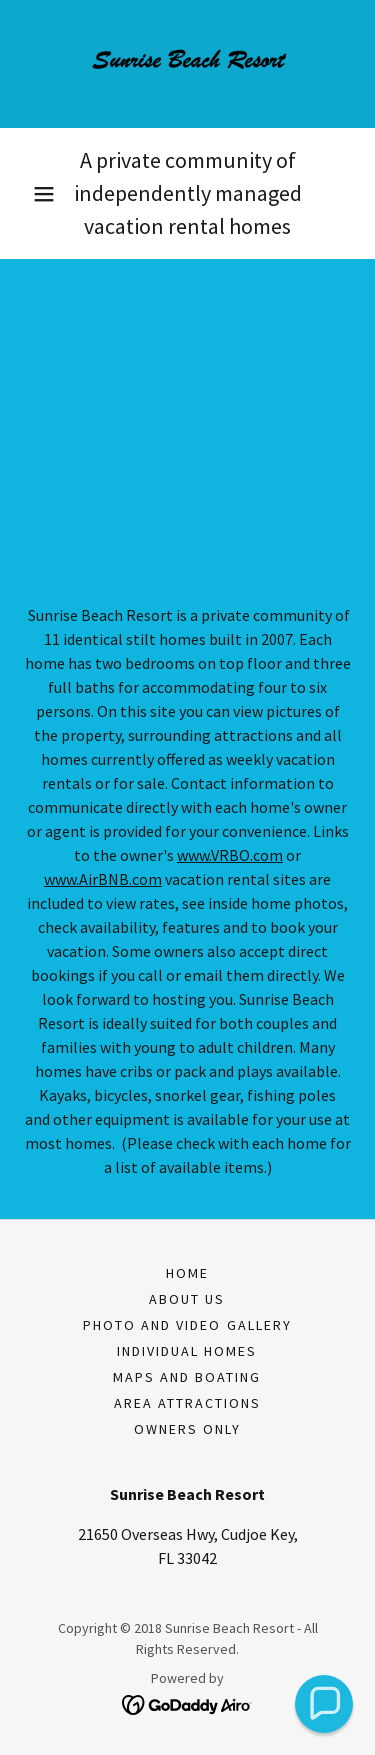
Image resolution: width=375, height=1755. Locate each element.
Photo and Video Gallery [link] (187, 1325)
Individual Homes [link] (187, 1351)
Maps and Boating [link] (187, 1377)
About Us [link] (187, 1299)
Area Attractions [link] (187, 1403)
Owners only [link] (187, 1429)
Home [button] (187, 1273)
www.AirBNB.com (103, 879)
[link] (188, 64)
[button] (44, 194)
